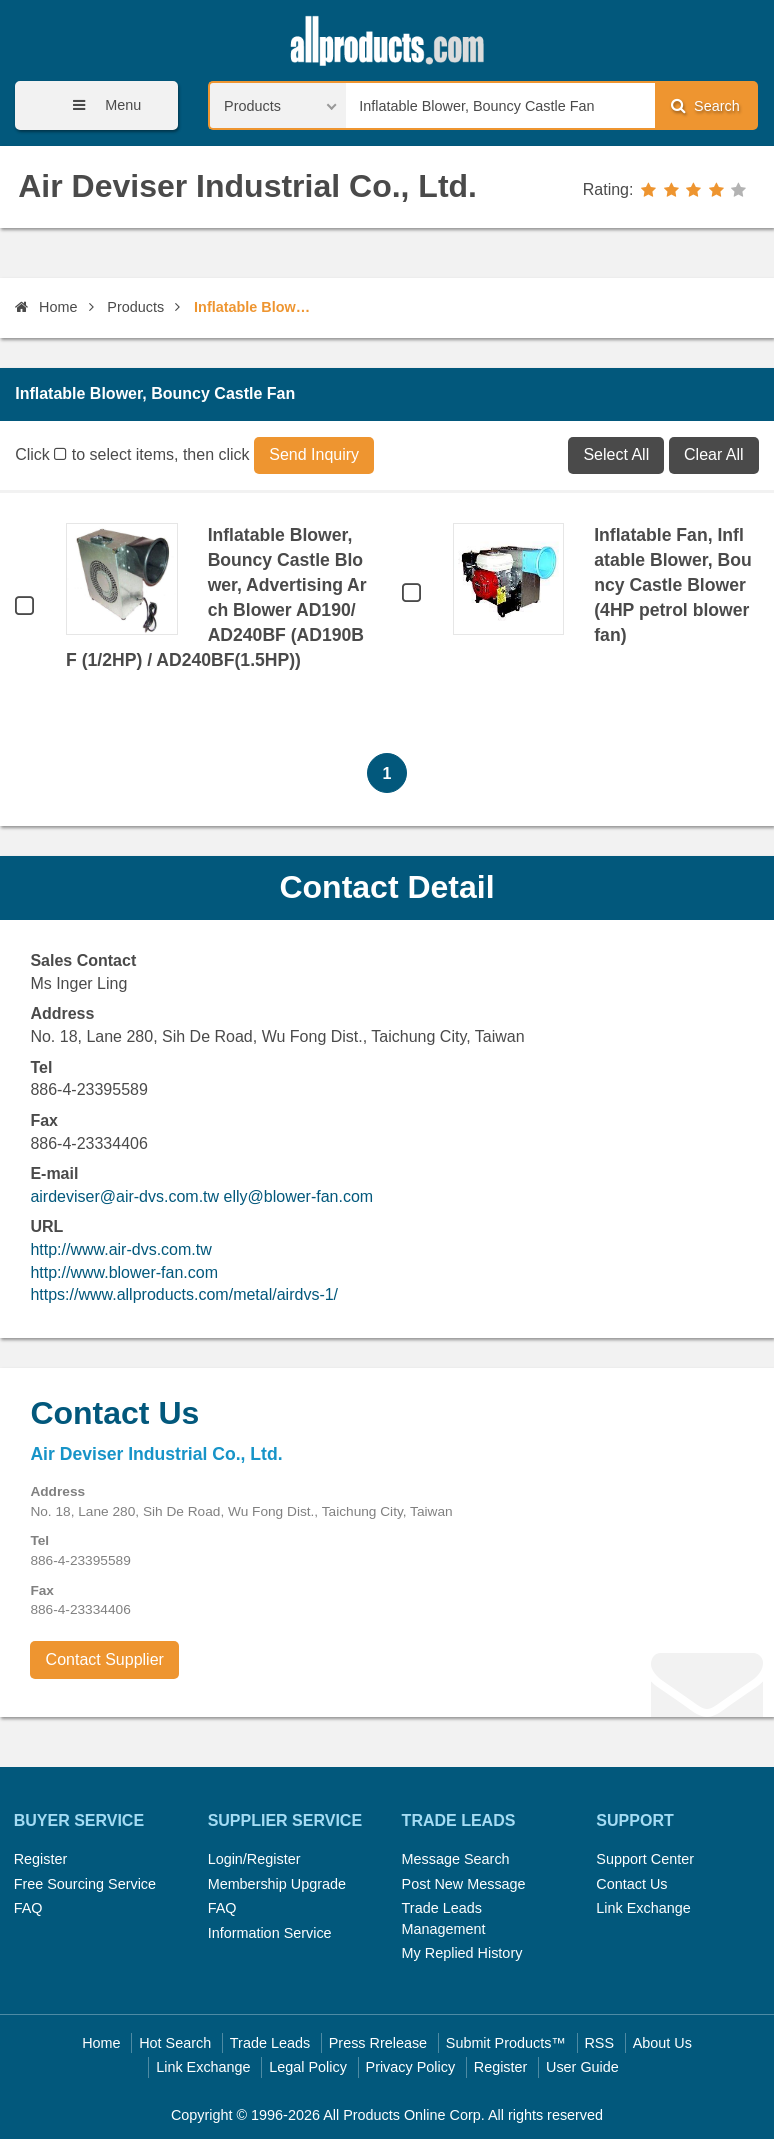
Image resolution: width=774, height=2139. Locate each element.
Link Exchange (643, 1908)
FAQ (28, 1908)
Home (46, 307)
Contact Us (631, 1884)
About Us (662, 2043)
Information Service (270, 1933)
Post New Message (464, 1884)
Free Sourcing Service (85, 1884)
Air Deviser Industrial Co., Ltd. (247, 186)
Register (41, 1859)
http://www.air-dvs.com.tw (120, 1249)
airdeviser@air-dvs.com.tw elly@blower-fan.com (201, 1196)
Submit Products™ (506, 2043)
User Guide (582, 2067)
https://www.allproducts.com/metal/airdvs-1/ (184, 1294)
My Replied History (462, 1953)
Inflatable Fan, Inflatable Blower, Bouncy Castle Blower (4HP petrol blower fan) (672, 585)
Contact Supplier (105, 1659)
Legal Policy (308, 2067)
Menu (100, 105)
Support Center (645, 1859)
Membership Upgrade (277, 1884)
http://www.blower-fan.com (124, 1272)
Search (705, 105)
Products (135, 307)
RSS (599, 2043)
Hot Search (175, 2043)
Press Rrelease (378, 2043)
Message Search (456, 1859)
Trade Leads (270, 2043)
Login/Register (254, 1859)
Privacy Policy (411, 2067)
